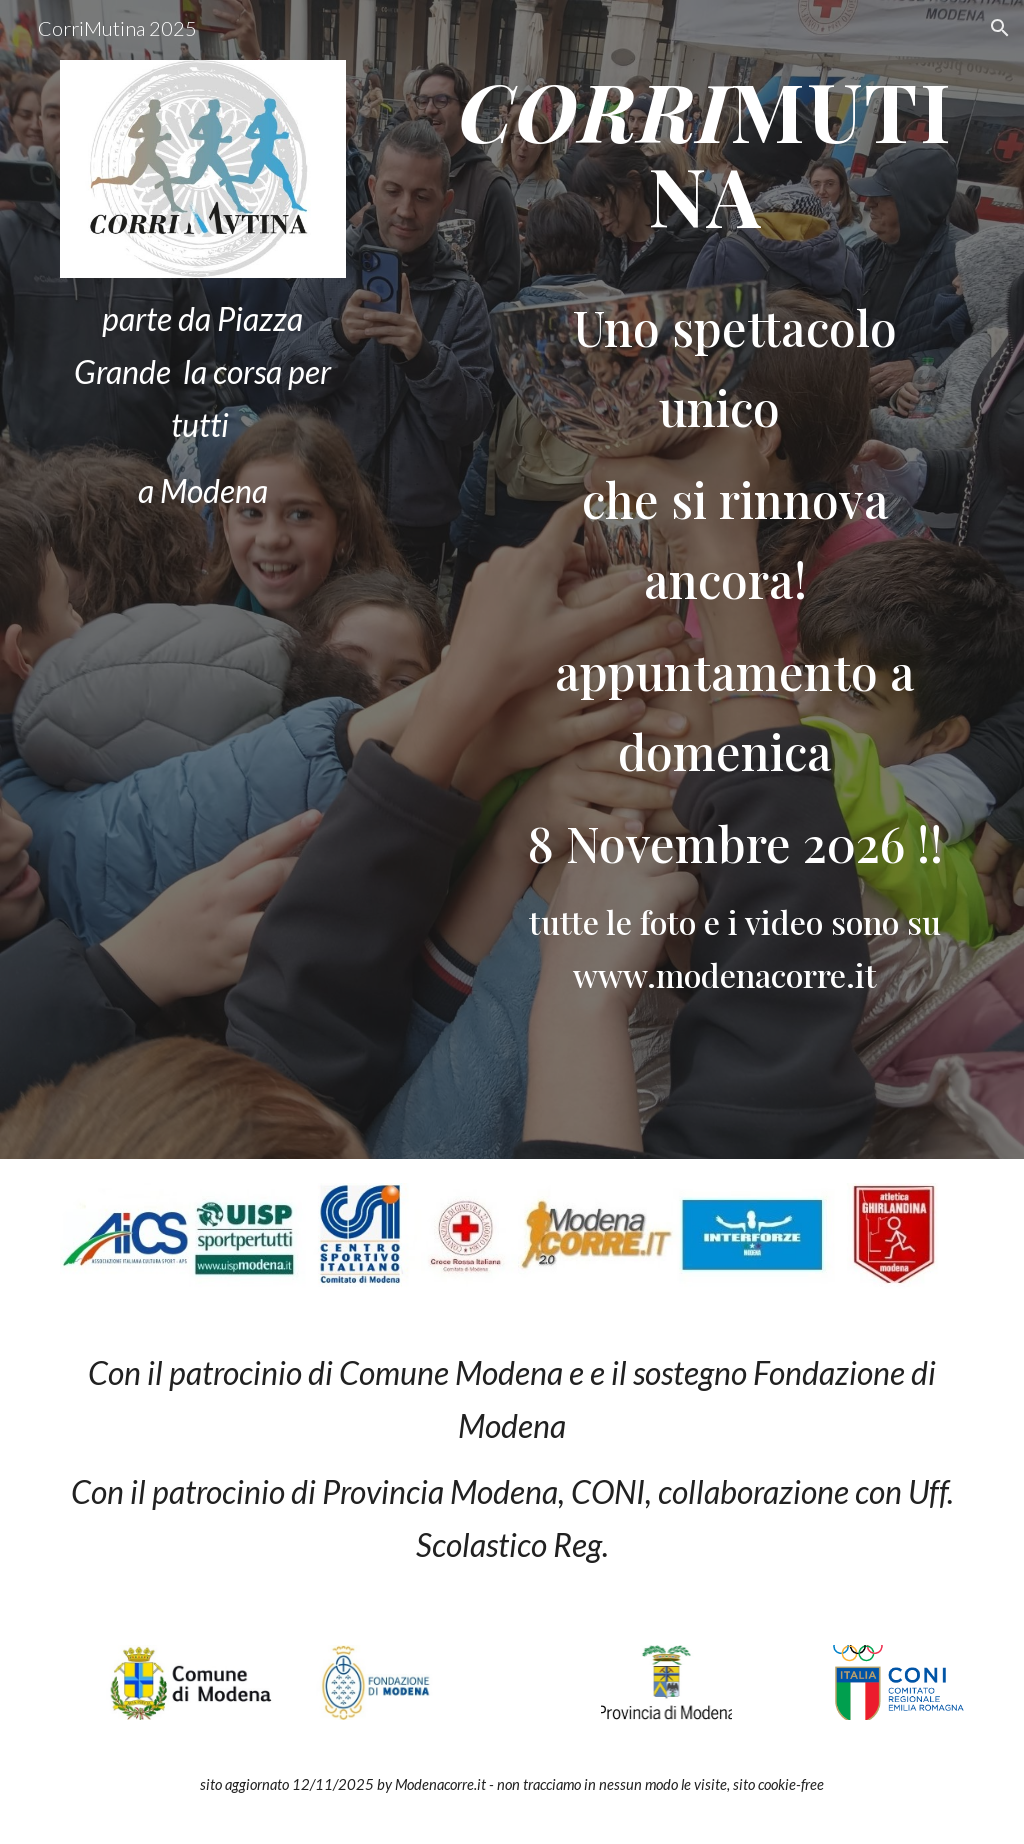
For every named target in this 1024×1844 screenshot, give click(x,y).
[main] (203, 404)
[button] (1000, 28)
